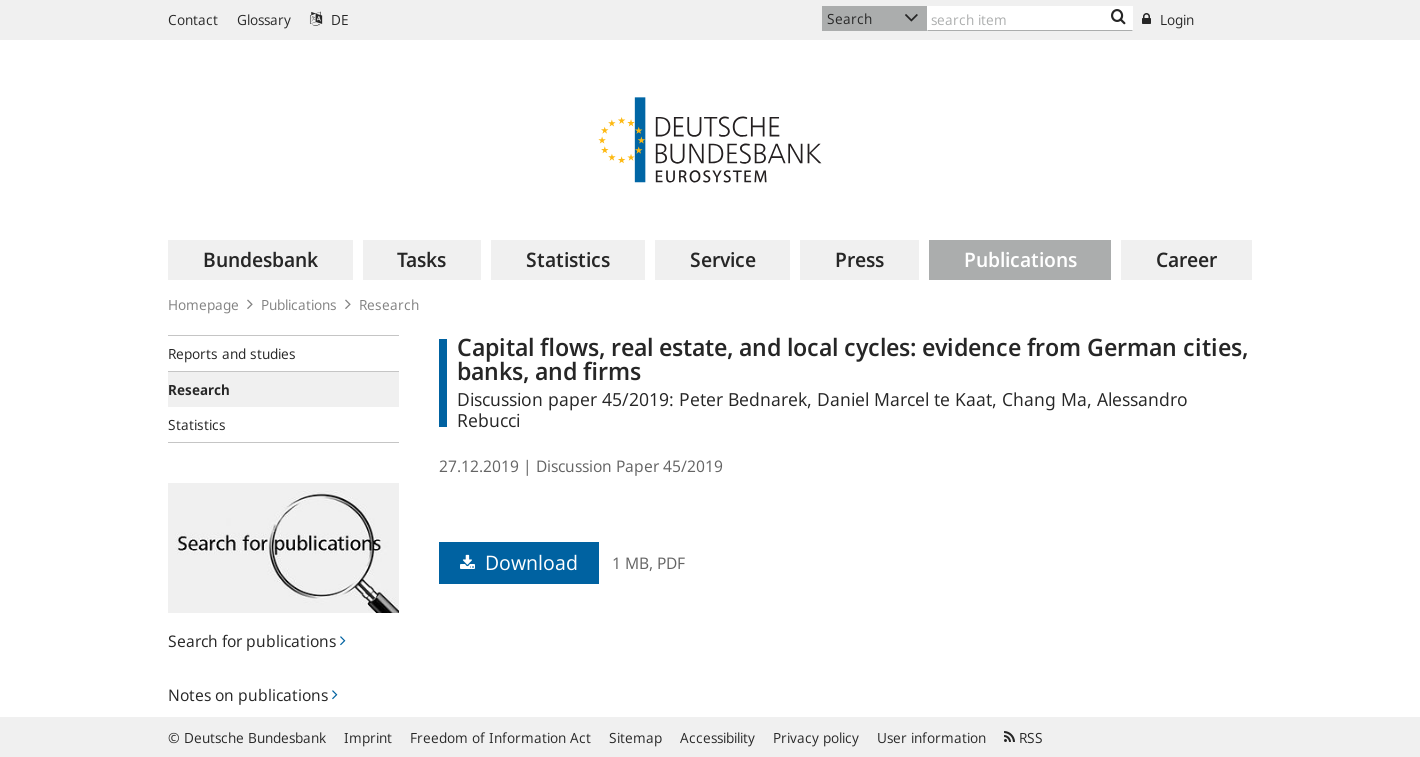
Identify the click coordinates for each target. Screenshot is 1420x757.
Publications (299, 304)
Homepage (203, 304)
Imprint (368, 737)
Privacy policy (816, 737)
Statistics (197, 424)
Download (519, 562)
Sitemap (635, 737)
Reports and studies (232, 353)
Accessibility (717, 737)
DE (329, 19)
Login (1168, 19)
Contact (193, 19)
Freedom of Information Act (500, 737)
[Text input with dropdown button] (1030, 18)
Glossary (264, 19)
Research (389, 304)
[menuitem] (260, 260)
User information (931, 737)
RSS (1023, 737)
